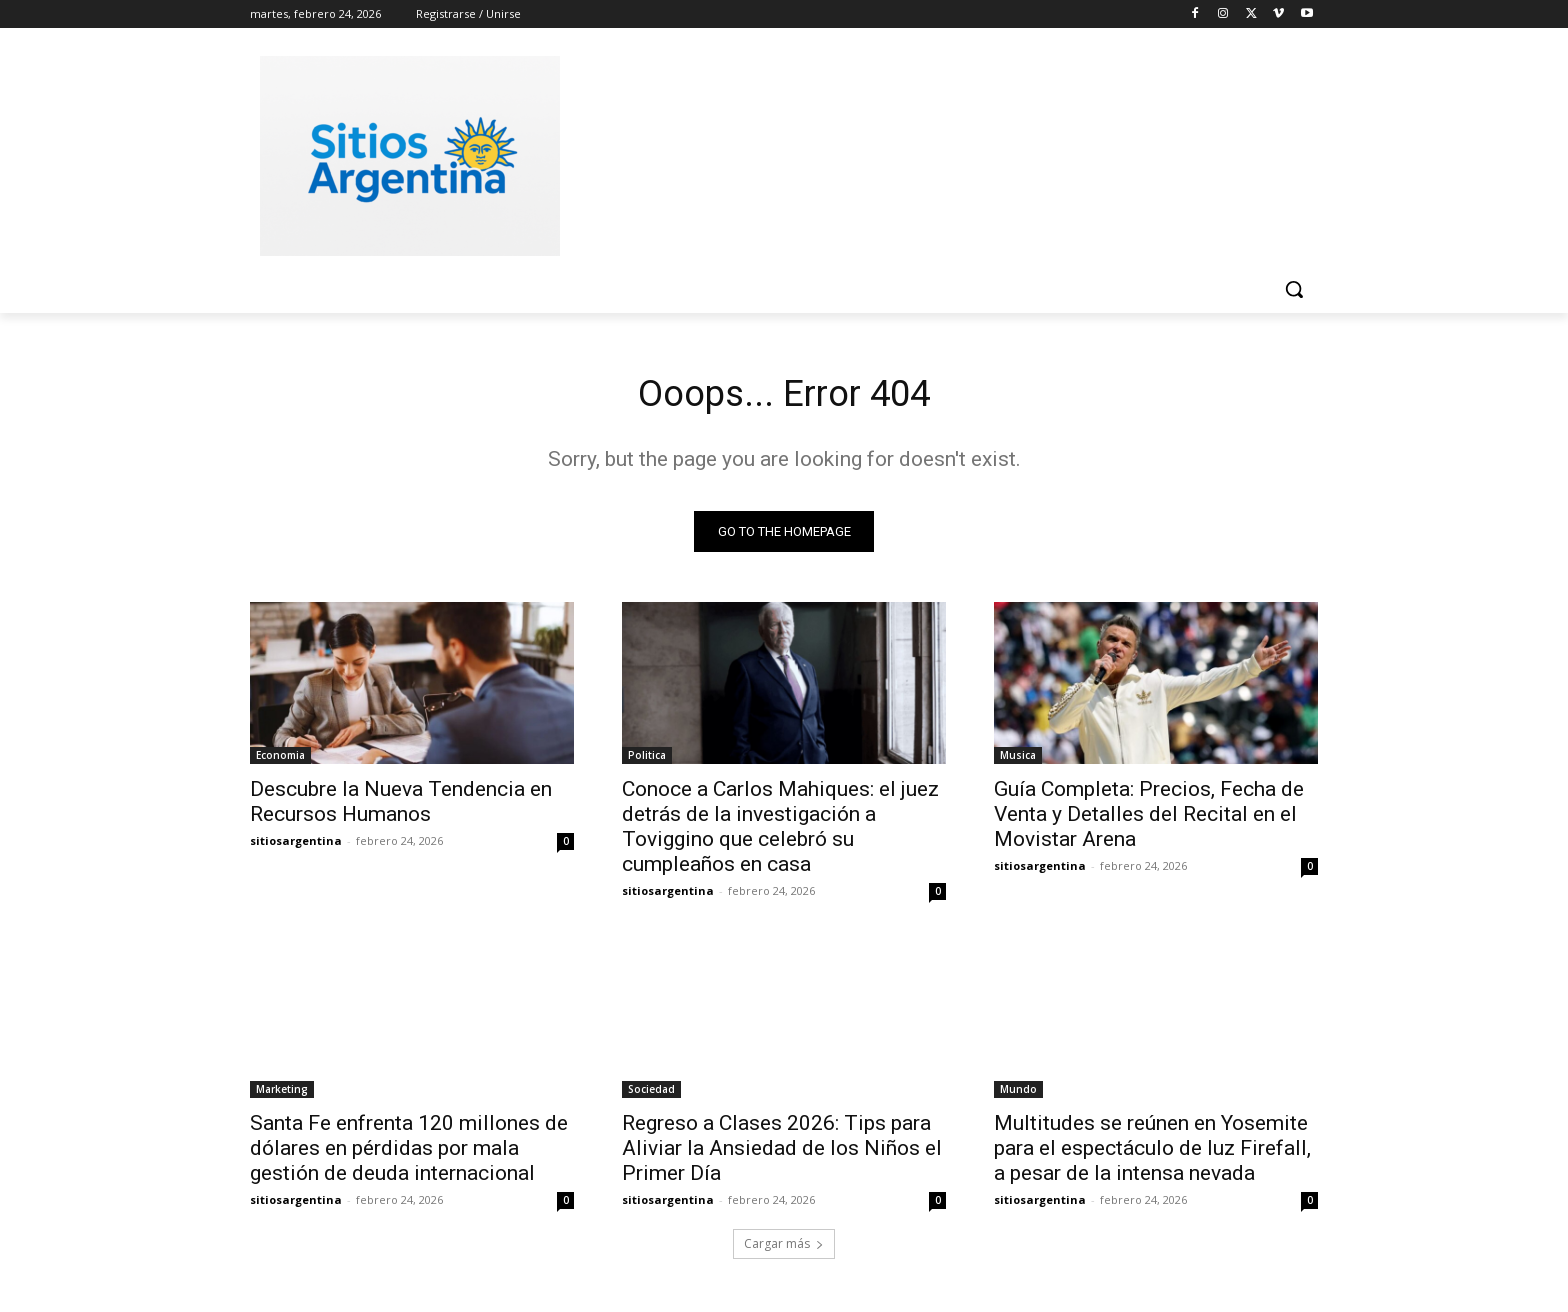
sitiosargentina (296, 845)
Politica (647, 760)
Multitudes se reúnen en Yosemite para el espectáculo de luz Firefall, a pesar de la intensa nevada (1152, 1153)
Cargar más (784, 1248)
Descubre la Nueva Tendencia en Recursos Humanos (401, 806)
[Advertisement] (934, 153)
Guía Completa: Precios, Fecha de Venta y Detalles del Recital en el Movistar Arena (1149, 819)
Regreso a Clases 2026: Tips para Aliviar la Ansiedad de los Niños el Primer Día (782, 1153)
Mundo (1018, 1094)
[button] (1294, 289)
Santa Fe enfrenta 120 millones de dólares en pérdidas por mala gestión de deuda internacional (409, 1153)
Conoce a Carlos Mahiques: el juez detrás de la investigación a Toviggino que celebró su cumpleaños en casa (780, 831)
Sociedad (651, 1094)
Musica (1018, 760)
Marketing (282, 1094)
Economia (280, 760)
